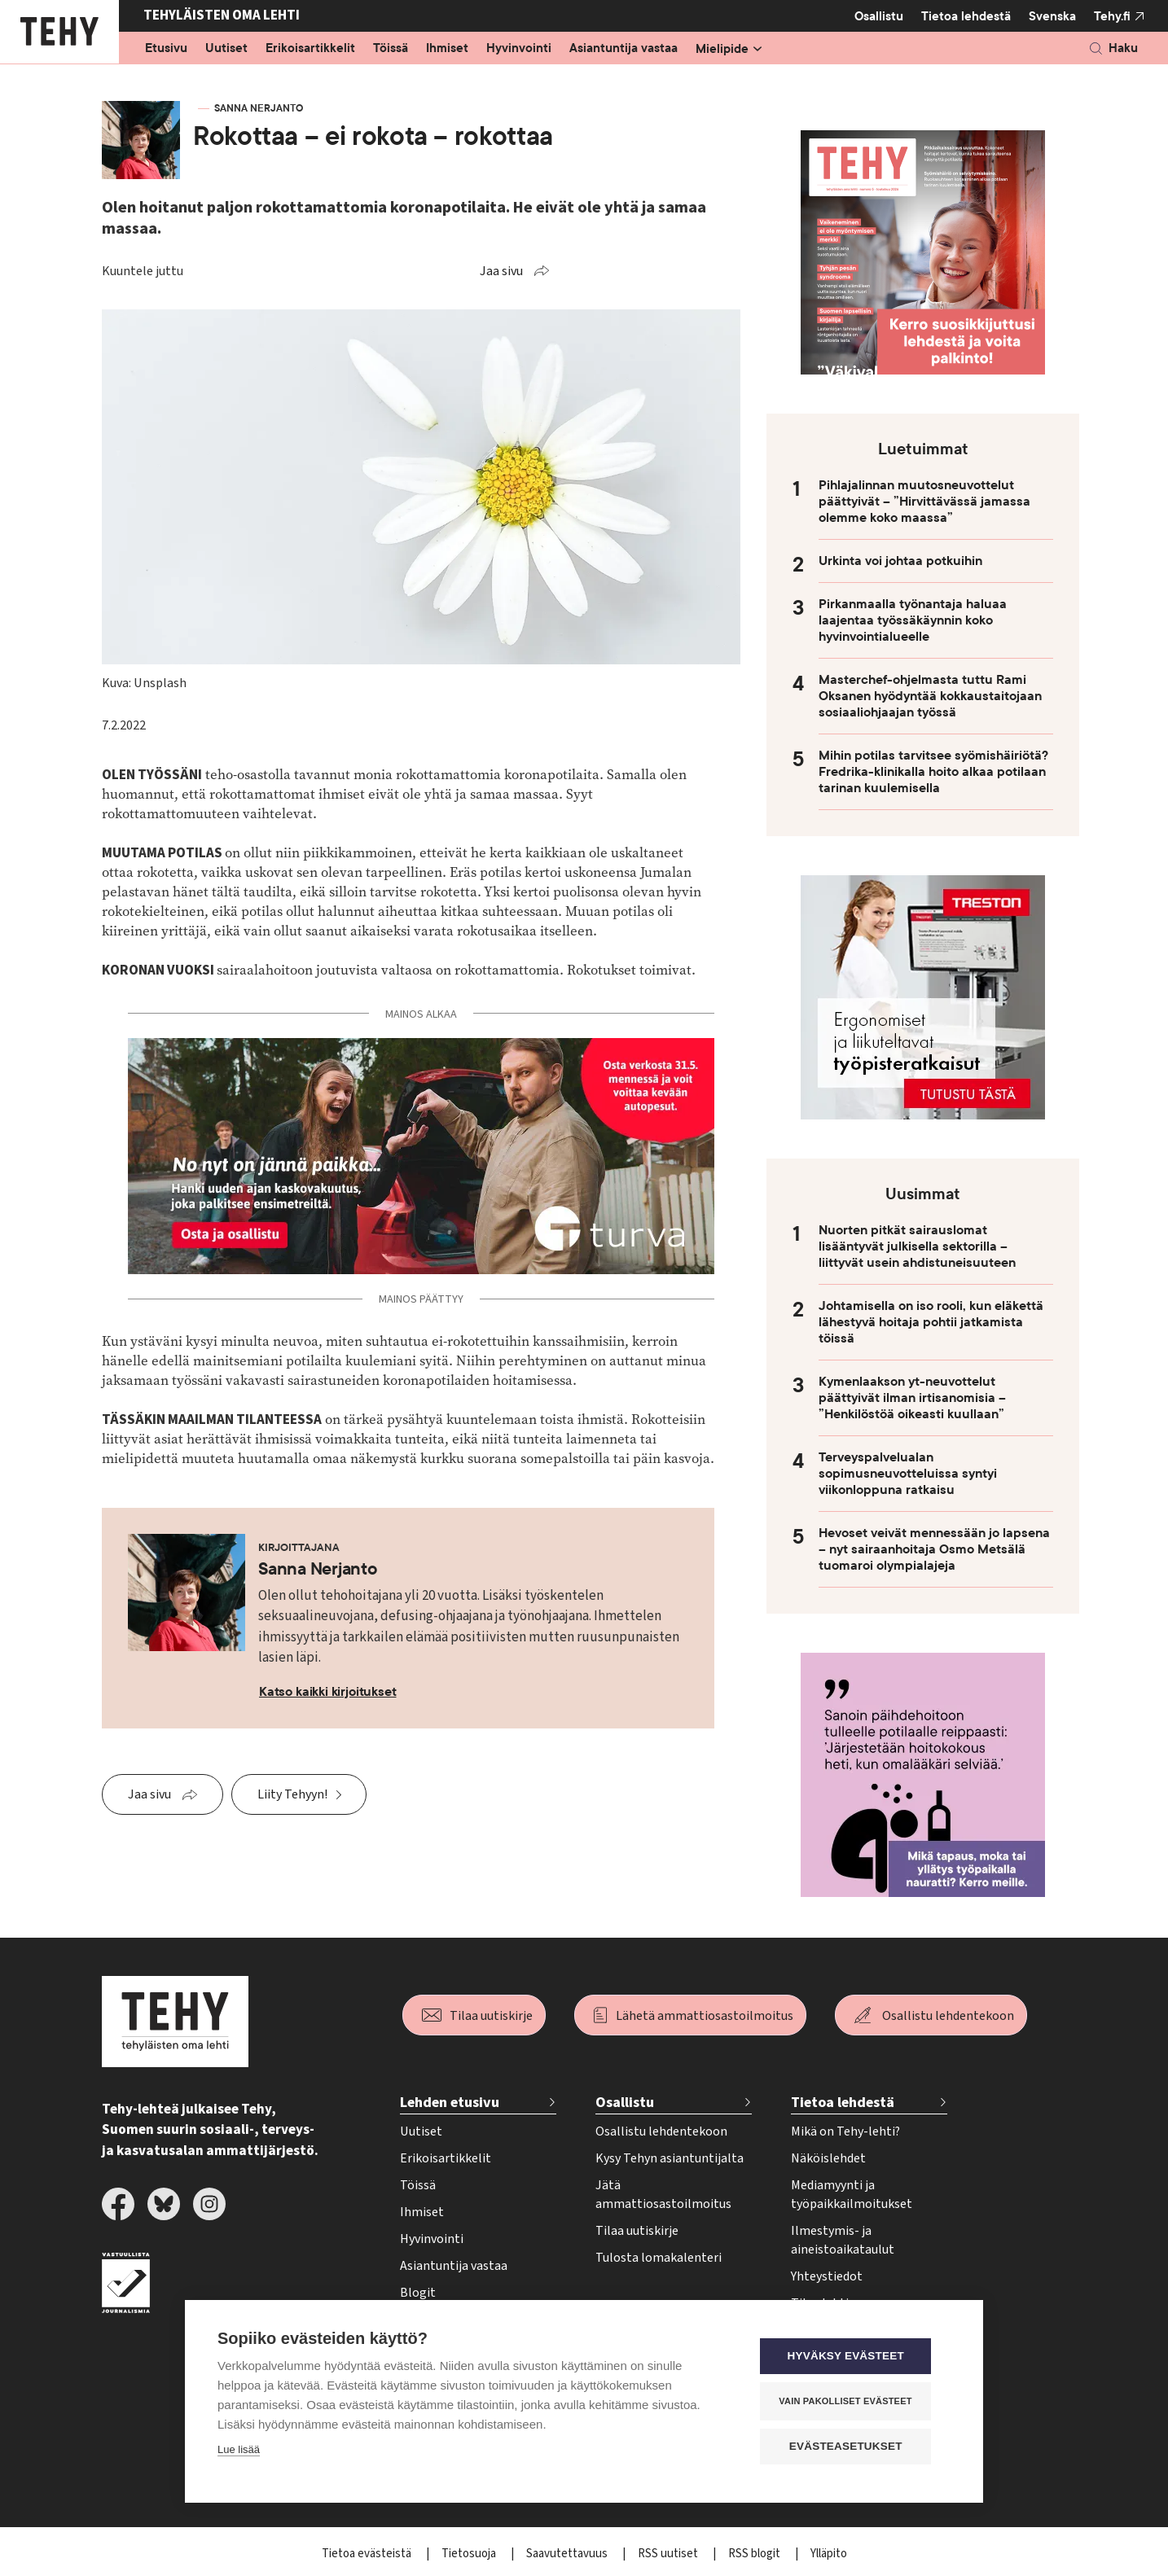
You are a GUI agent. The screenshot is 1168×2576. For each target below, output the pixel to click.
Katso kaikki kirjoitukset (328, 1692)
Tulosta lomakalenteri (658, 2258)
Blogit (418, 2293)
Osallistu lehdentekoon (948, 2016)
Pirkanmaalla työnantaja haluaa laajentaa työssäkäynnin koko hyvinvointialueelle (913, 620)
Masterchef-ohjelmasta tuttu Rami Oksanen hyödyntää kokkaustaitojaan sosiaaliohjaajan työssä (930, 696)
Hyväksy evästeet (852, 2357)
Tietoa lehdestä (966, 15)
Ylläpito (828, 2553)
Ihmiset (447, 49)
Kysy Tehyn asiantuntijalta (669, 2158)
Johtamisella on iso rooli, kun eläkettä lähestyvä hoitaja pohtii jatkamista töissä (931, 1322)
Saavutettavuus (568, 2553)
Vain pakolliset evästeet (852, 2402)
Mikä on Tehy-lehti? (845, 2131)
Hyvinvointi (518, 49)
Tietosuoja (469, 2553)
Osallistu (878, 16)
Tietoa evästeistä (368, 2553)
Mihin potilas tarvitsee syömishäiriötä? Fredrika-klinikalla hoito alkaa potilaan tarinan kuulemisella (933, 771)
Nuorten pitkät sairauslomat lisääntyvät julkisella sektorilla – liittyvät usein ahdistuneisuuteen (917, 1246)
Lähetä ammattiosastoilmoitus (704, 2016)
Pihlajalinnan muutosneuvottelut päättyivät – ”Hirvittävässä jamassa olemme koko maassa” (924, 501)
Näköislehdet (828, 2158)
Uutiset (226, 49)
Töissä (390, 49)
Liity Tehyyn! (292, 1794)
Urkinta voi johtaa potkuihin (900, 561)
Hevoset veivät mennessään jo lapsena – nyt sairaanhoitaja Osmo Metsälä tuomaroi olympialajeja (934, 1549)
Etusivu (166, 49)
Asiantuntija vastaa (623, 49)
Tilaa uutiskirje (491, 2016)
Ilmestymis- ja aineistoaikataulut (842, 2240)
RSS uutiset (669, 2553)
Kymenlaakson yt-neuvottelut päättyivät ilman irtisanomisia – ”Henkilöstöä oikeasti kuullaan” (912, 1397)
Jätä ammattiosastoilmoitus (663, 2194)
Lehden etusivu (449, 2102)
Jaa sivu (501, 271)
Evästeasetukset (852, 2447)
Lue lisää (238, 2451)
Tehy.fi (1112, 16)
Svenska (1052, 16)
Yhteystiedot (827, 2276)
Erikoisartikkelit (310, 49)
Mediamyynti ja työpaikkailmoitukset (851, 2194)
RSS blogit (755, 2553)
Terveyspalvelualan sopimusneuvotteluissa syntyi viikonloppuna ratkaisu (908, 1473)
